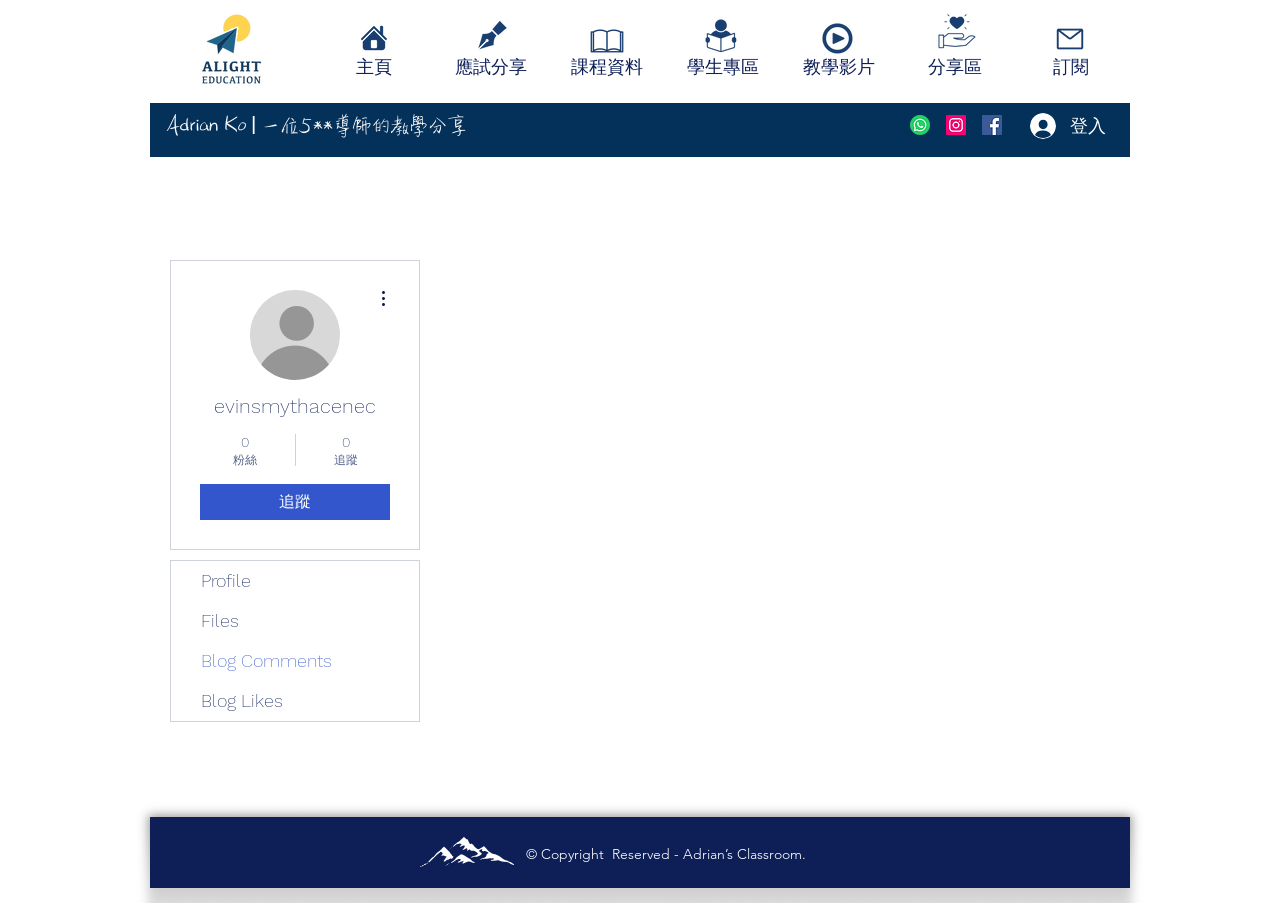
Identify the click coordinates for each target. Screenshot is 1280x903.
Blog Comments (266, 660)
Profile (226, 580)
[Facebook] (992, 125)
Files (220, 620)
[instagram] (956, 125)
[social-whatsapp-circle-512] (920, 125)
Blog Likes (242, 700)
